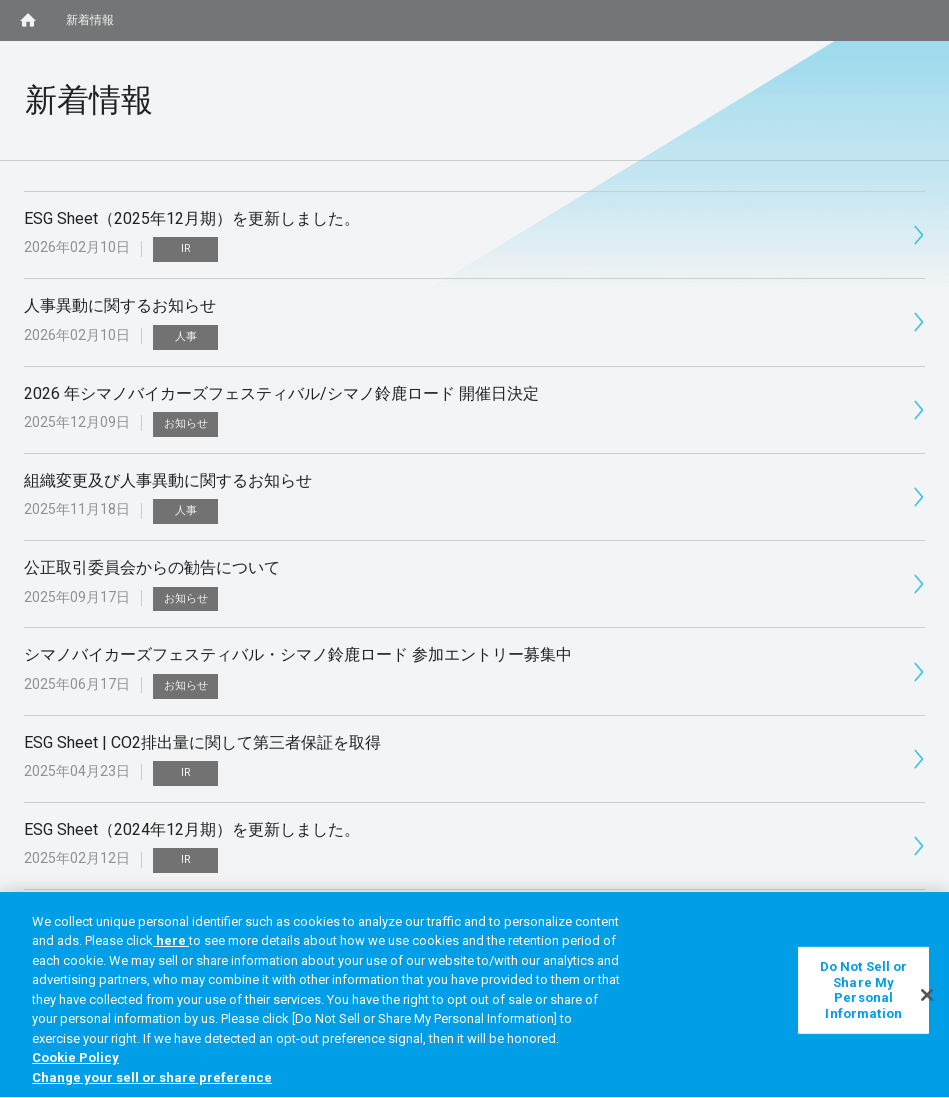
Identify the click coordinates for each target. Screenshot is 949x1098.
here (171, 947)
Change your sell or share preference (152, 1084)
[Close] (927, 1001)
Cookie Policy (75, 1064)
